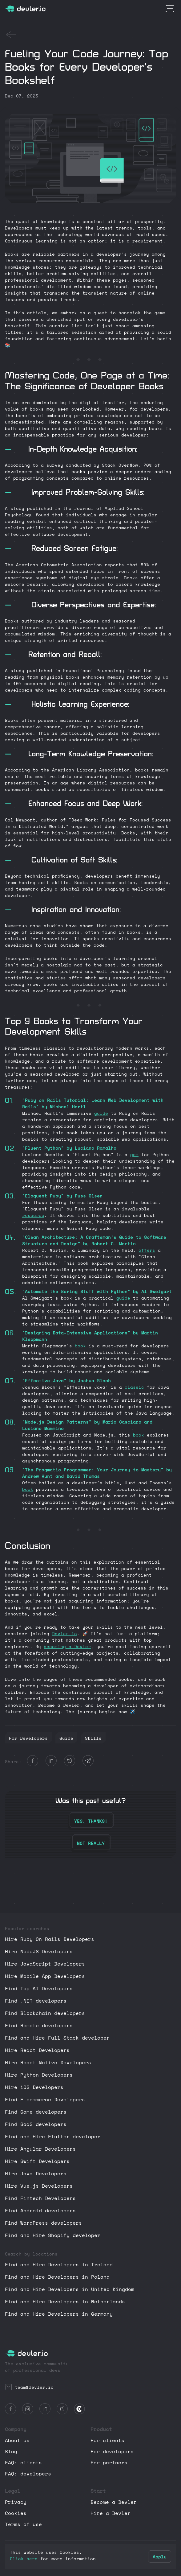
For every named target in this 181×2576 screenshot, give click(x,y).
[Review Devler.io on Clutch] (80, 2409)
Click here (24, 2558)
